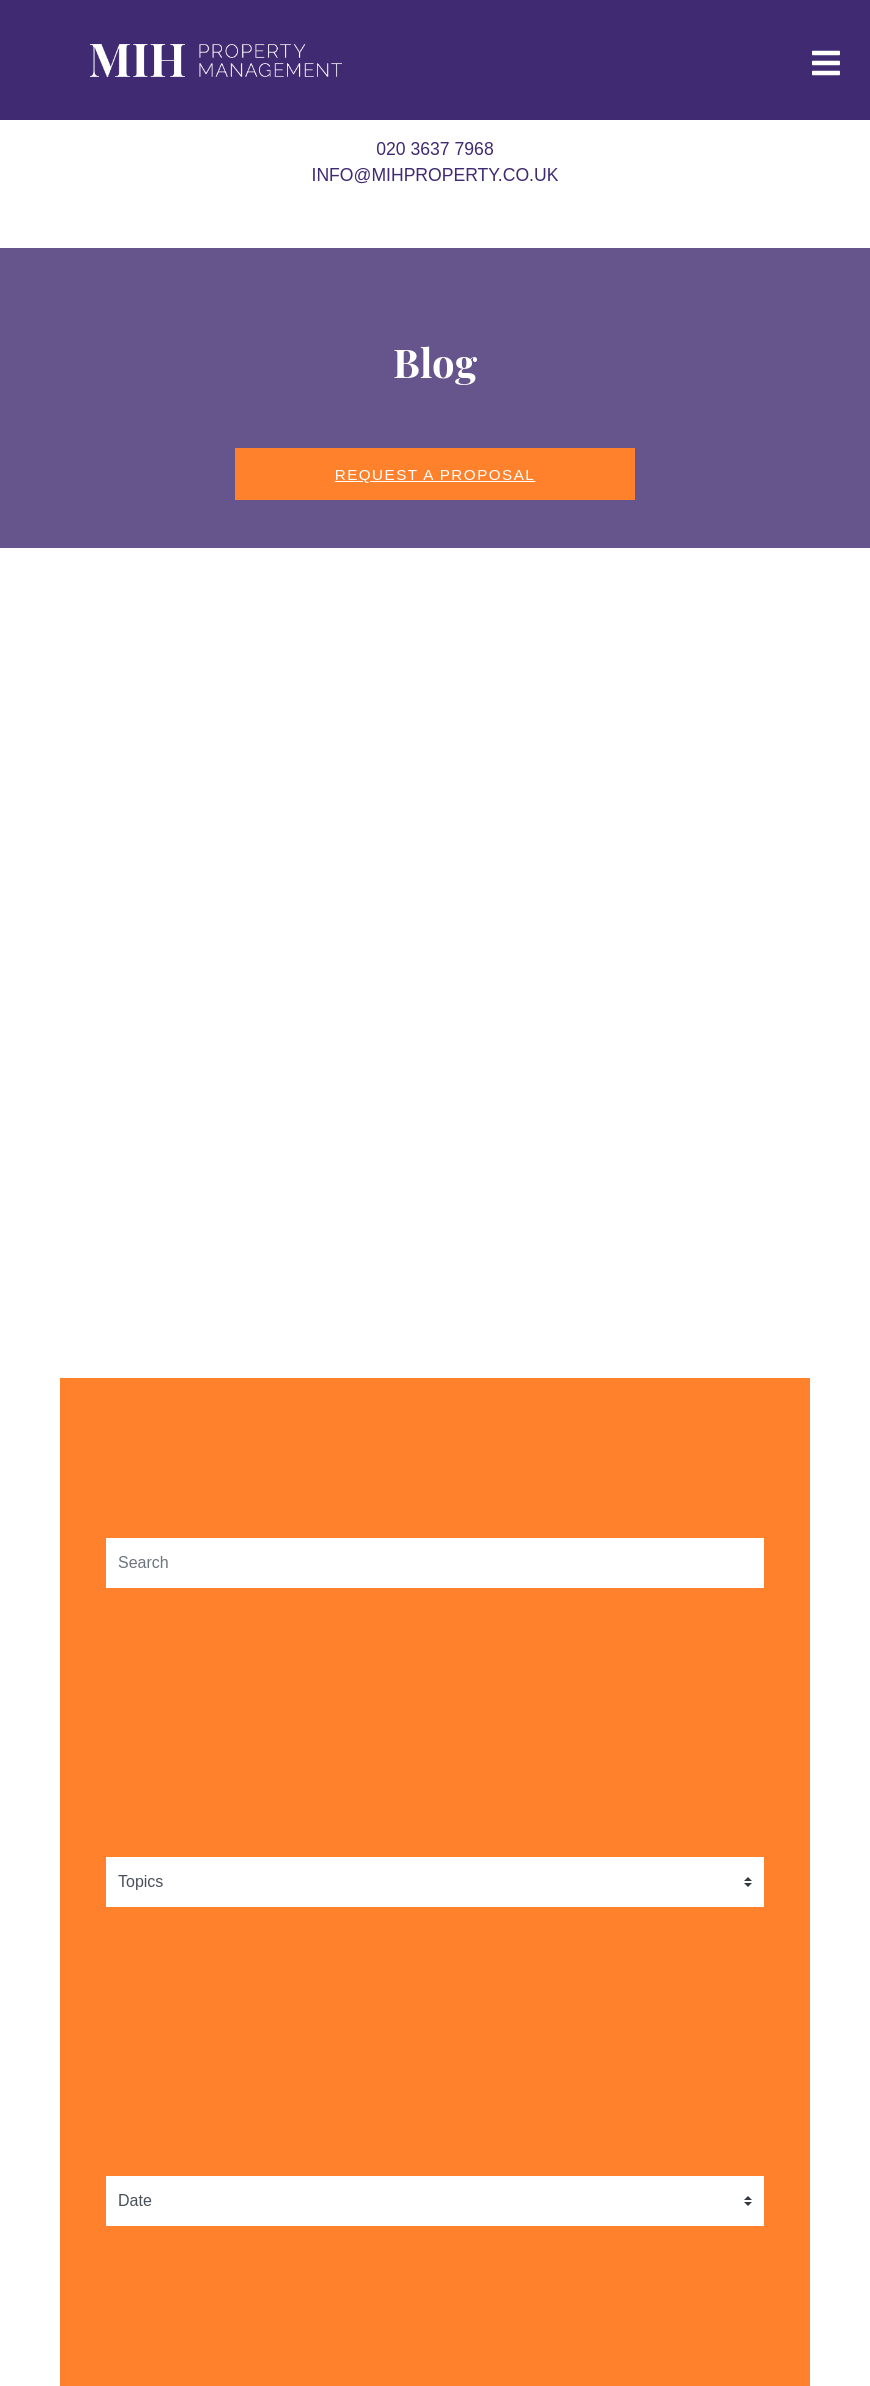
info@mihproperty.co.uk (435, 175)
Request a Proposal (435, 474)
